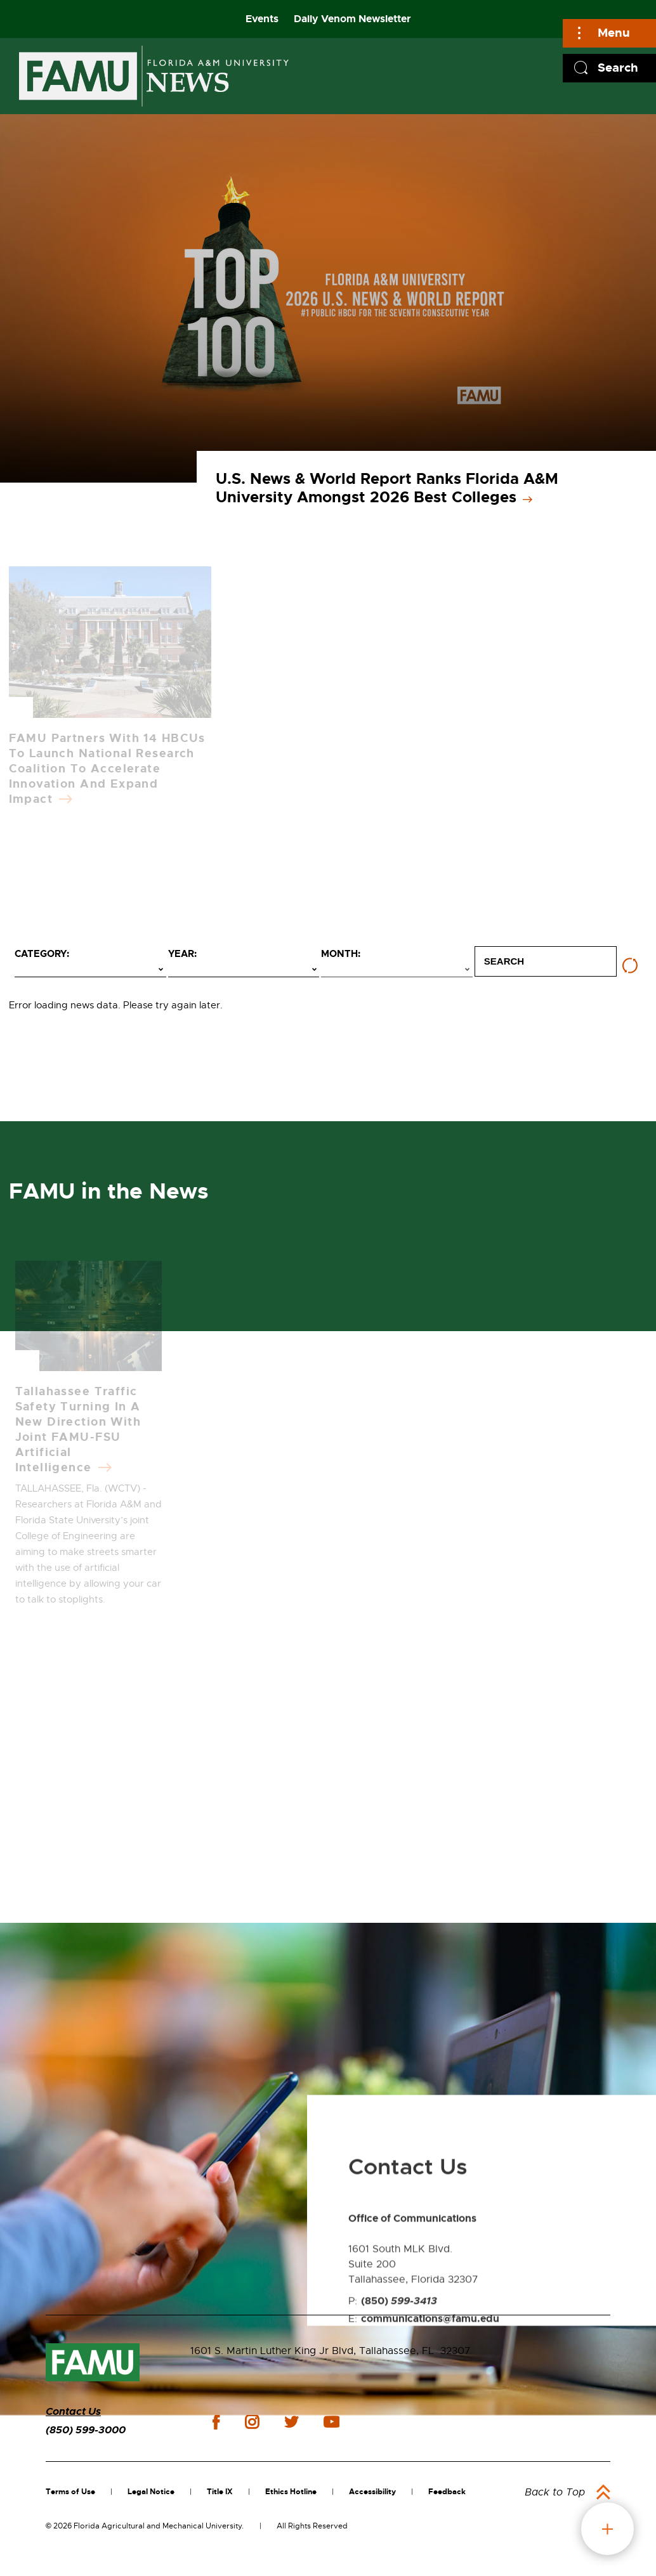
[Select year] (244, 969)
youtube (331, 2422)
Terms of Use (70, 2492)
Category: (42, 953)
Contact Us (73, 2411)
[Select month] (397, 969)
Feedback (447, 2492)
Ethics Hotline (291, 2492)
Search (618, 67)
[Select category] (90, 969)
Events (262, 18)
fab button (607, 2528)
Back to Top (555, 2492)
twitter (291, 2422)
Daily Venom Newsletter (352, 18)
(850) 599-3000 (86, 2430)
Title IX (220, 2492)
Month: (340, 953)
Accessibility (372, 2492)
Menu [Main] (614, 33)
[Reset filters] (630, 965)
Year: (182, 953)
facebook (216, 2422)
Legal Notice (151, 2492)
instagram (252, 2422)
